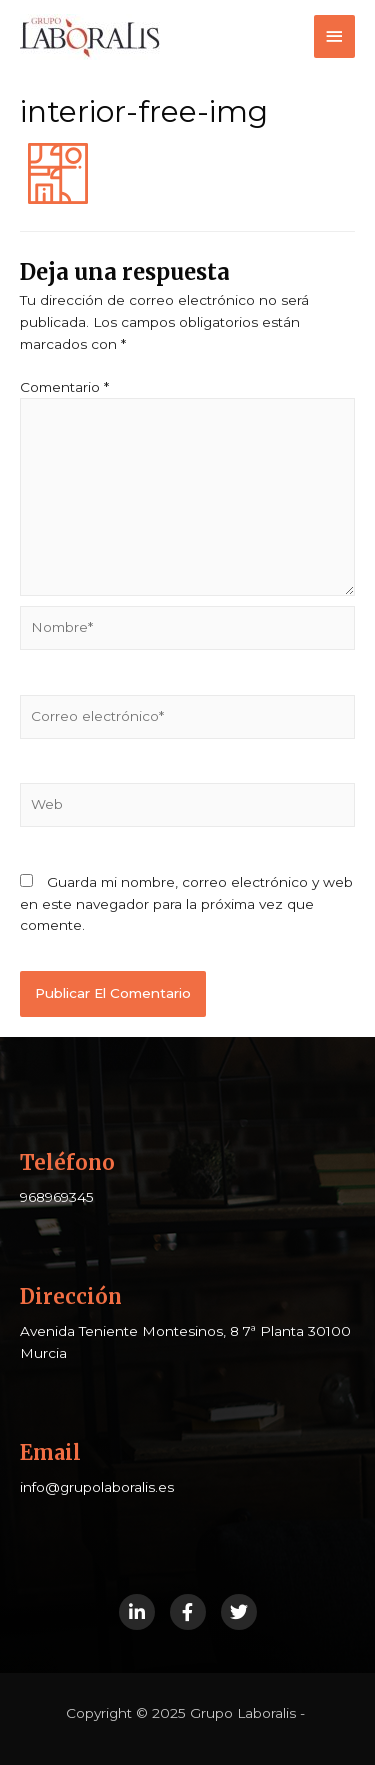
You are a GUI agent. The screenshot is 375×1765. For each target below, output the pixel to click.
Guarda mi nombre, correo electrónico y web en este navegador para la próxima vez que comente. (186, 904)
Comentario (64, 387)
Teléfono (67, 1162)
